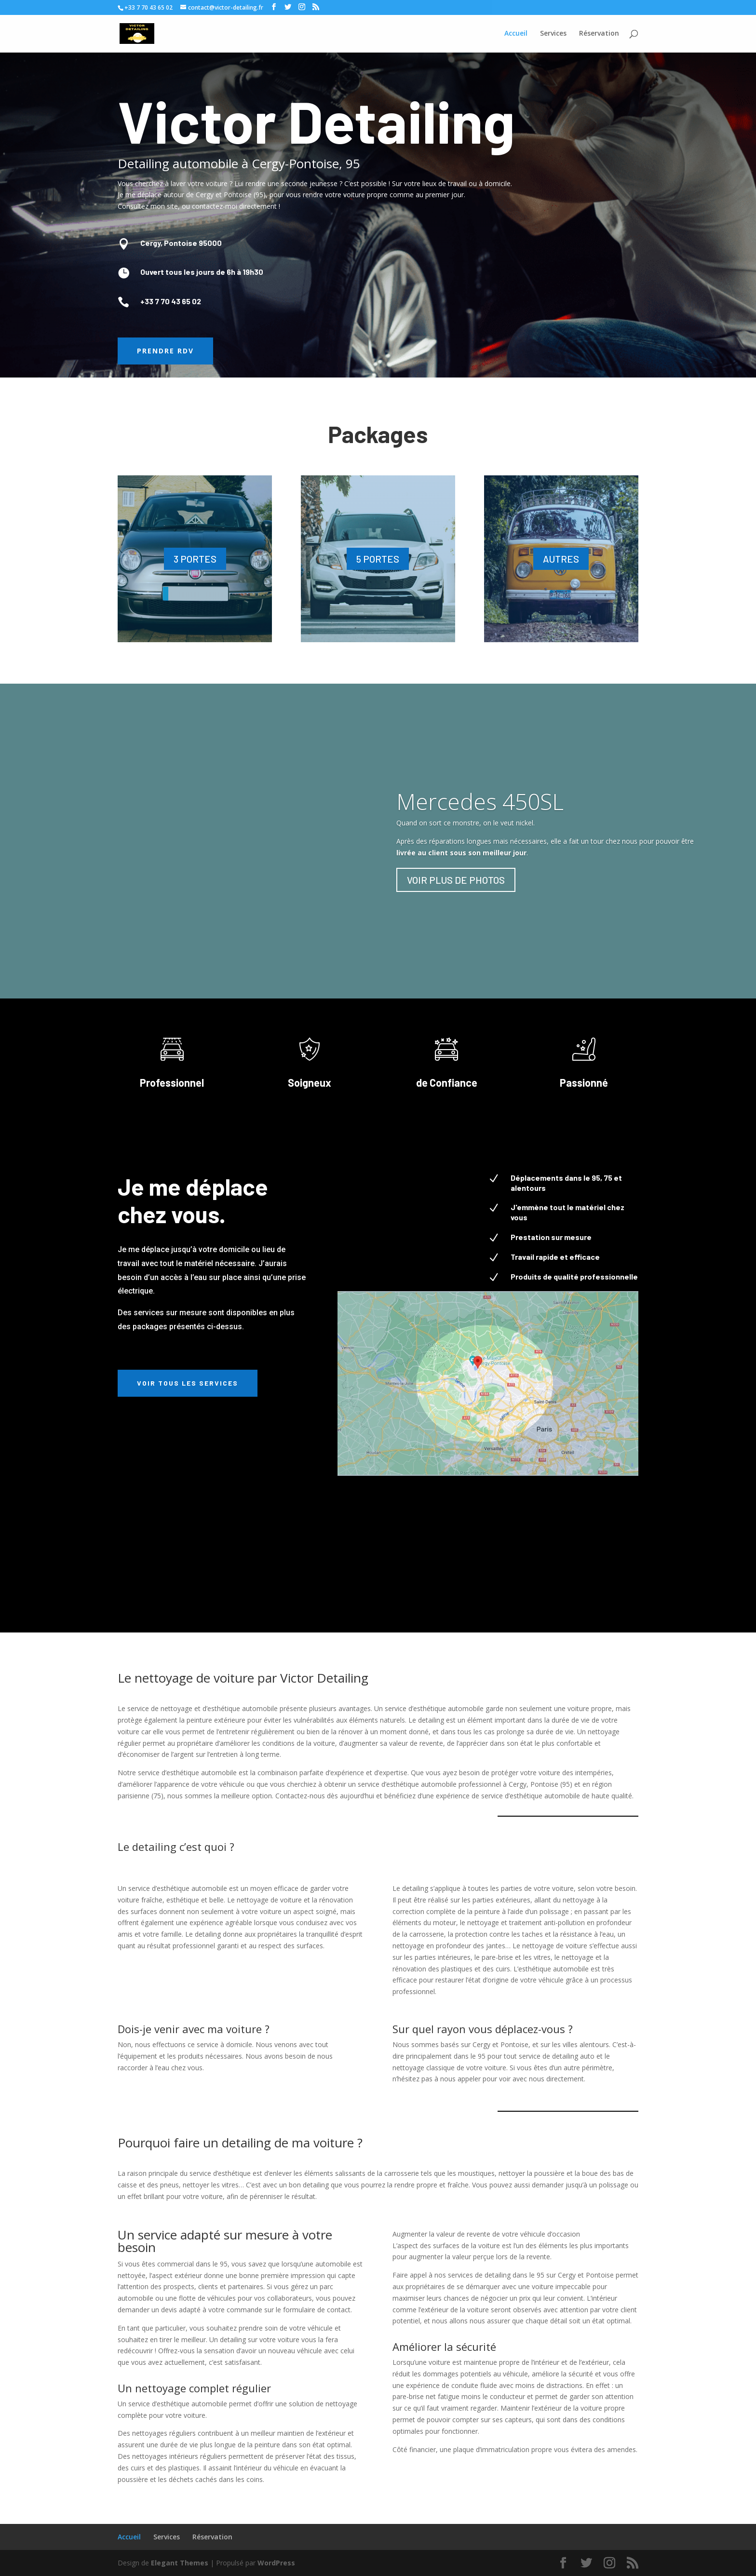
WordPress (276, 2562)
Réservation (212, 2536)
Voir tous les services (187, 1383)
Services (166, 2536)
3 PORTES (195, 559)
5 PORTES (377, 559)
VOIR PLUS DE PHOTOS (456, 880)
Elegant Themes (179, 2562)
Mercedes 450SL (480, 801)
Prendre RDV (165, 350)
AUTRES (561, 559)
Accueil (129, 2536)
